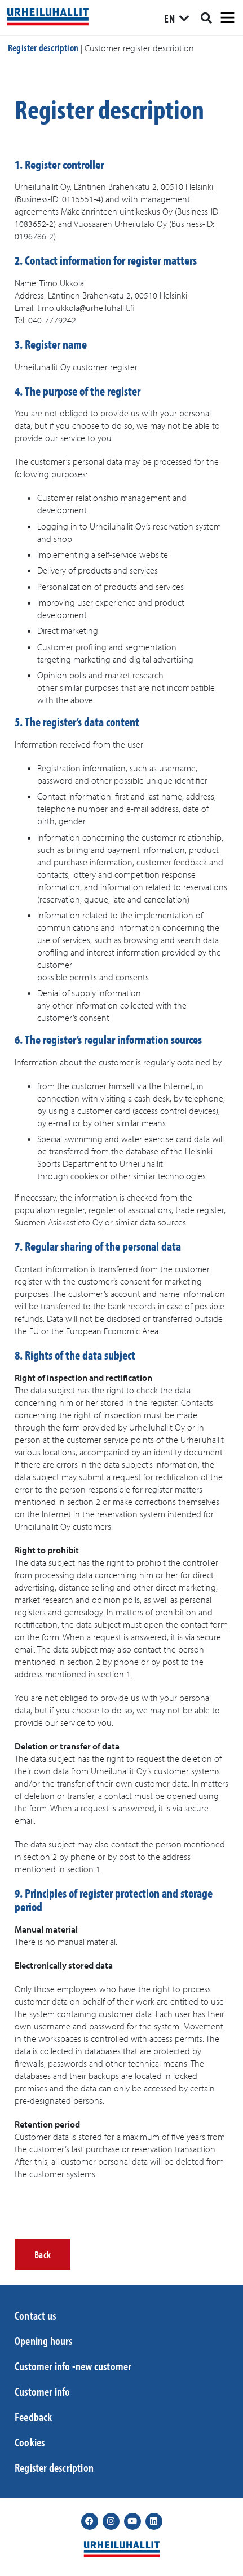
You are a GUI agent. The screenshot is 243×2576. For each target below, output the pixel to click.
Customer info (42, 2391)
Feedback (33, 2416)
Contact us (35, 2315)
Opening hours (44, 2340)
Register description (43, 47)
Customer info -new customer (73, 2366)
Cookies (30, 2442)
